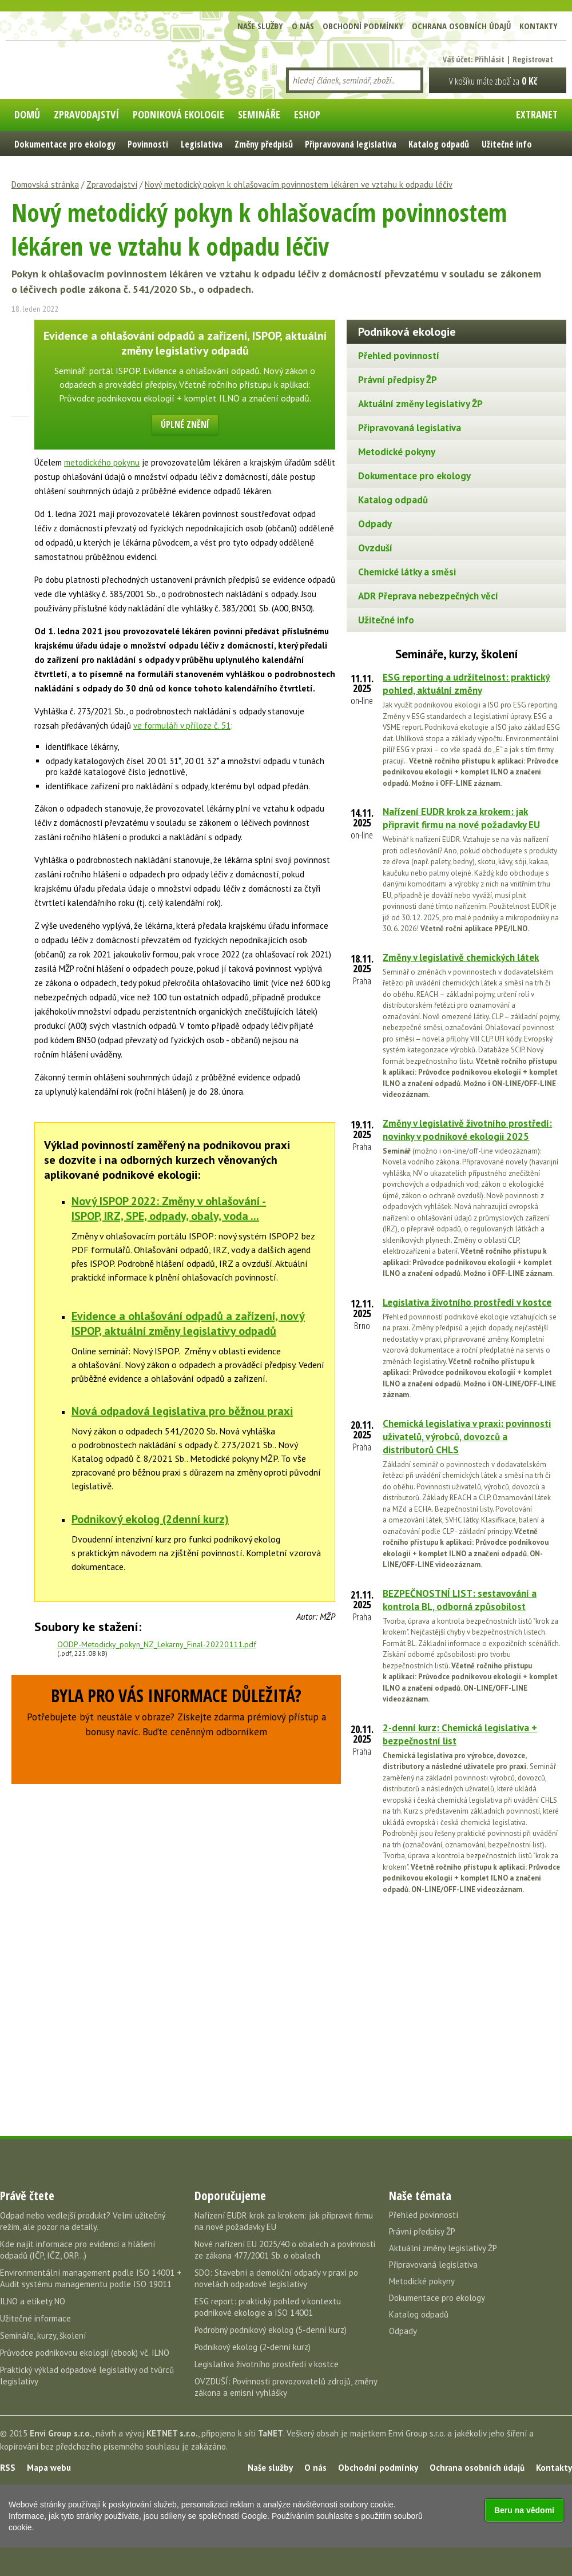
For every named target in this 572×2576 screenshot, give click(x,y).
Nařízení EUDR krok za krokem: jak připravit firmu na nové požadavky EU (461, 818)
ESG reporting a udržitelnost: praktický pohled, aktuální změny (466, 684)
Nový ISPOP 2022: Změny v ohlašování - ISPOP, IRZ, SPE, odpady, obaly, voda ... (169, 1208)
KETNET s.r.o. (172, 2433)
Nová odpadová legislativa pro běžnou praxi (182, 1411)
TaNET (270, 2433)
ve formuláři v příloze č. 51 (182, 725)
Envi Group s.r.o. (61, 2433)
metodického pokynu (102, 462)
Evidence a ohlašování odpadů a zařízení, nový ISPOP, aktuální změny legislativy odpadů (188, 1323)
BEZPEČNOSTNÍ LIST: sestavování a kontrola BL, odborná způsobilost (460, 1600)
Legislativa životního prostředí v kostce (467, 1302)
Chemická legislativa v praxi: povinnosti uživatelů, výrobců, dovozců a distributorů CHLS (467, 1436)
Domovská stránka (45, 184)
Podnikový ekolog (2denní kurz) (150, 1519)
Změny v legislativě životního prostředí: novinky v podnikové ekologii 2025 (467, 1130)
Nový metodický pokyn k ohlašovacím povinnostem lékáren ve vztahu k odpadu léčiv (298, 184)
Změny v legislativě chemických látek (461, 957)
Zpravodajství (111, 184)
